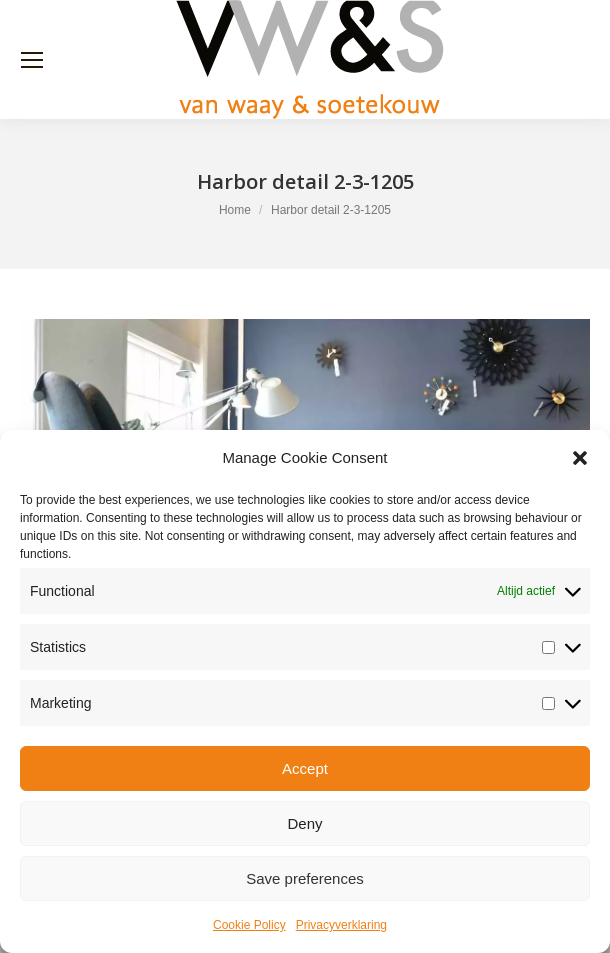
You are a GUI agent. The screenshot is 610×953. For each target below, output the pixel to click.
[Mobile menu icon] (32, 60)
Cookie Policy (249, 925)
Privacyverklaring (341, 925)
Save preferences (305, 878)
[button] (580, 458)
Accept (305, 768)
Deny (304, 823)
